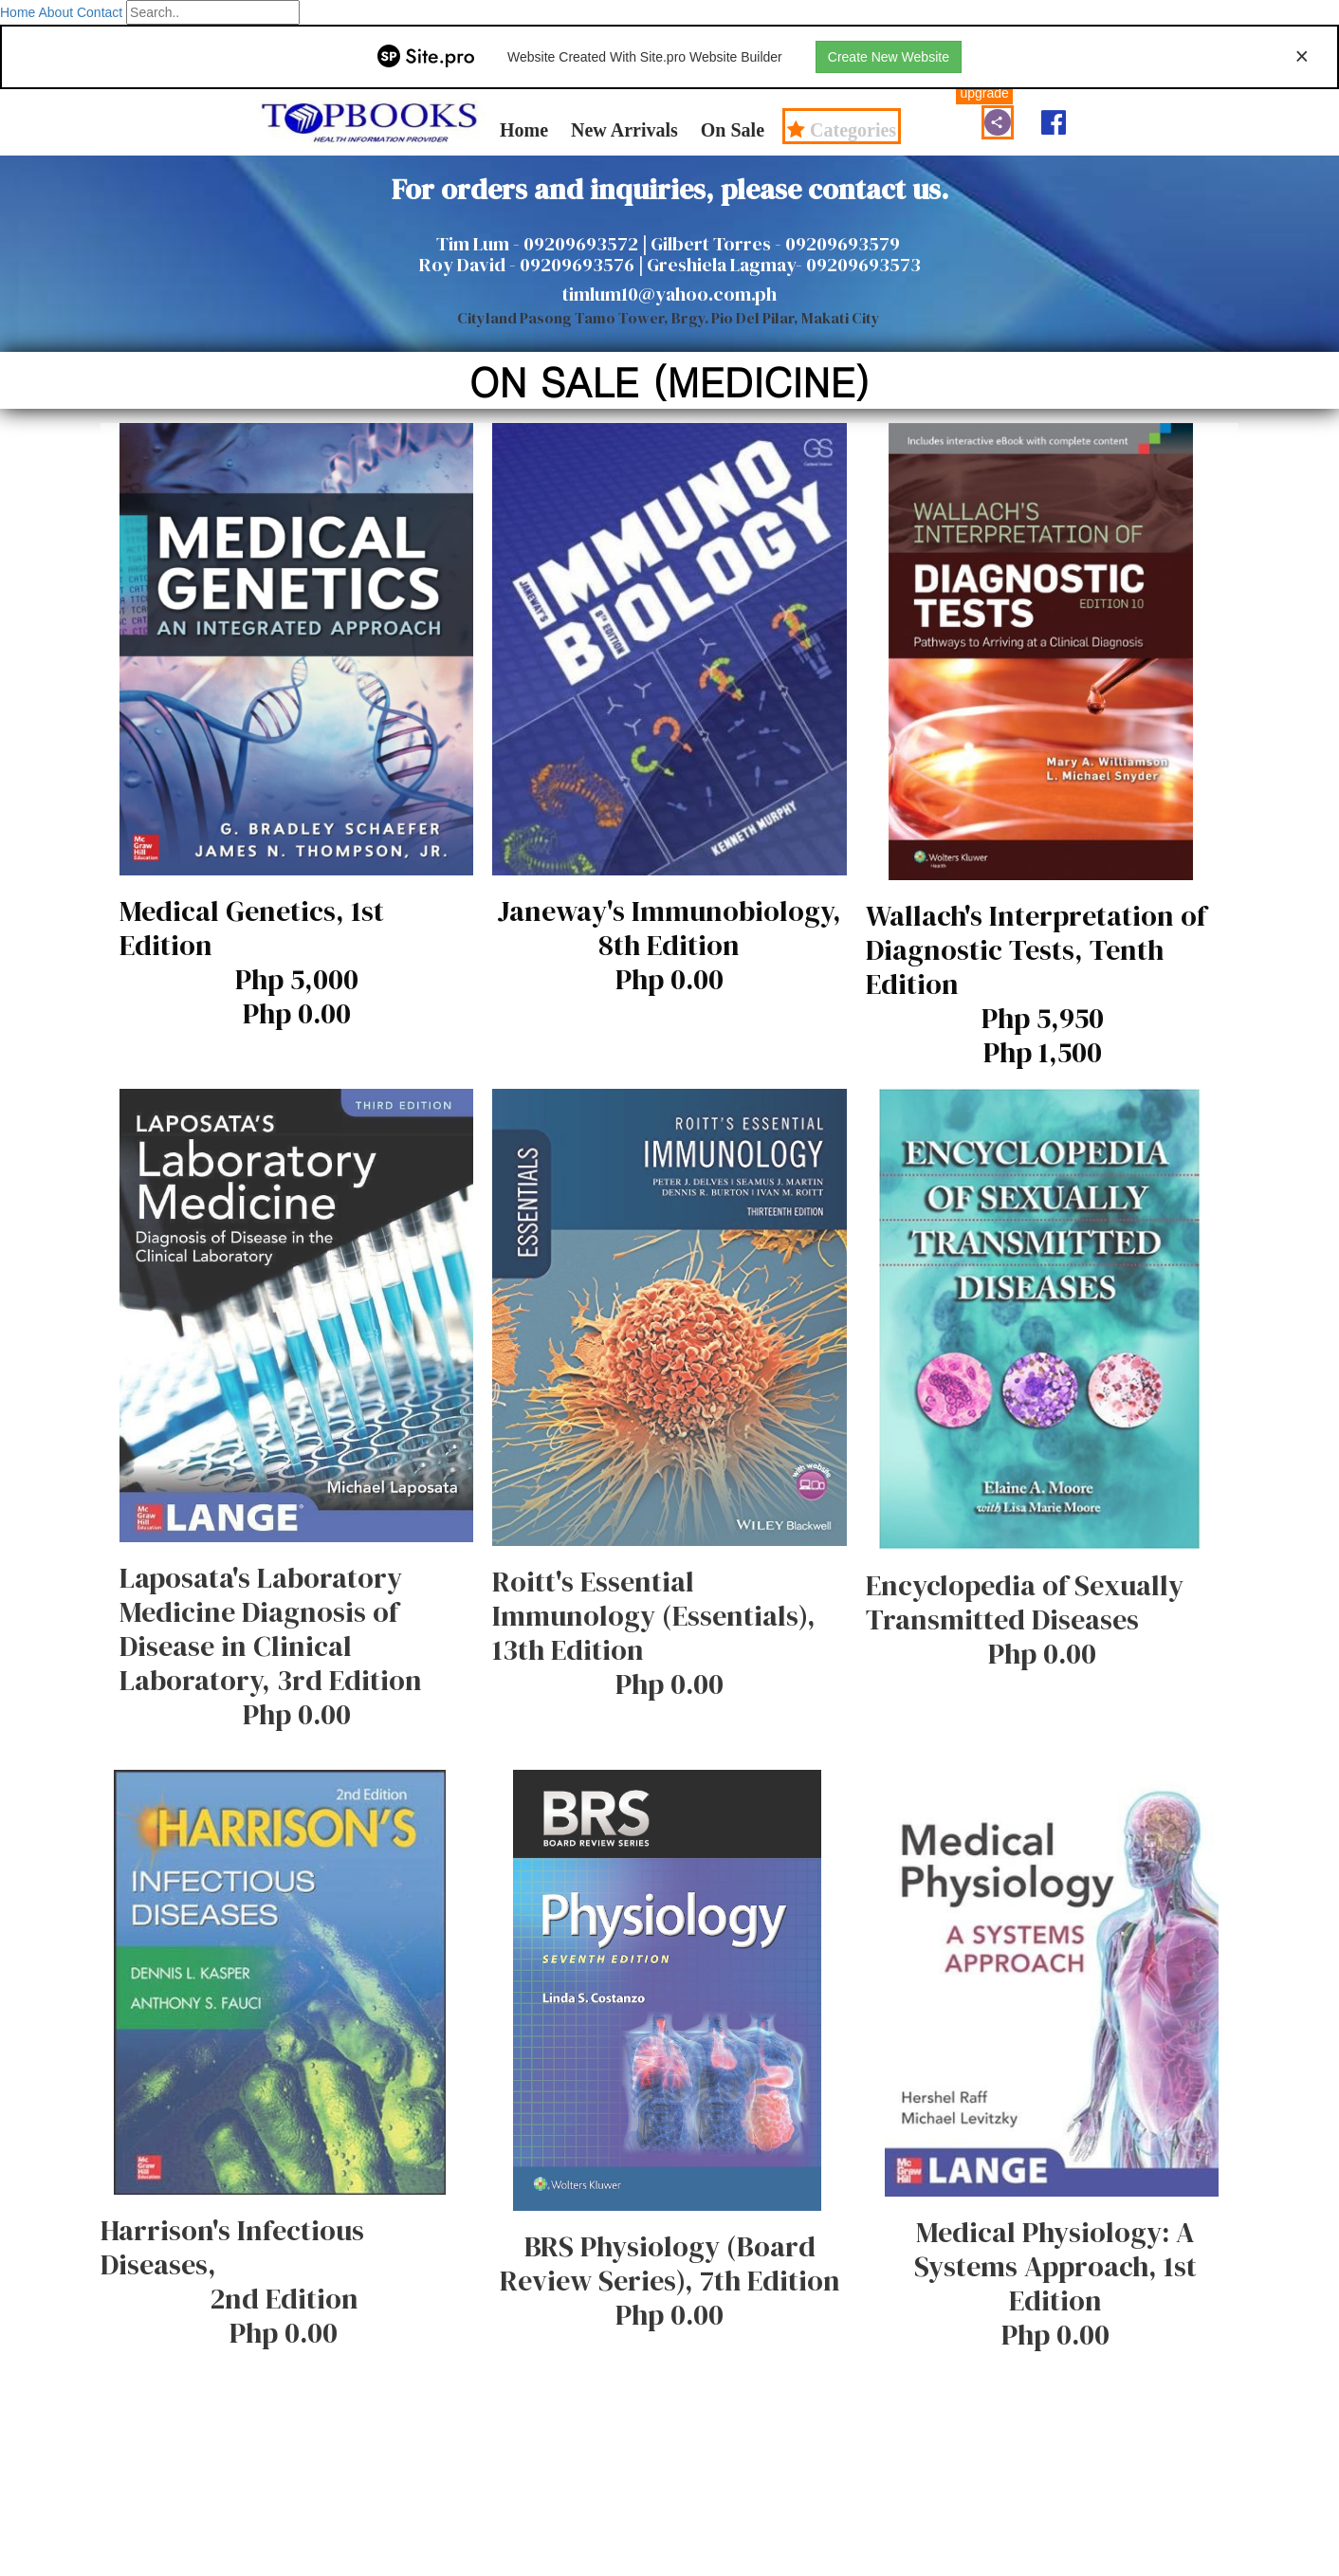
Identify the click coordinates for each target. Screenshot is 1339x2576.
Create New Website (888, 56)
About (55, 12)
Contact (99, 12)
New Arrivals (624, 129)
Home (17, 12)
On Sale (732, 129)
